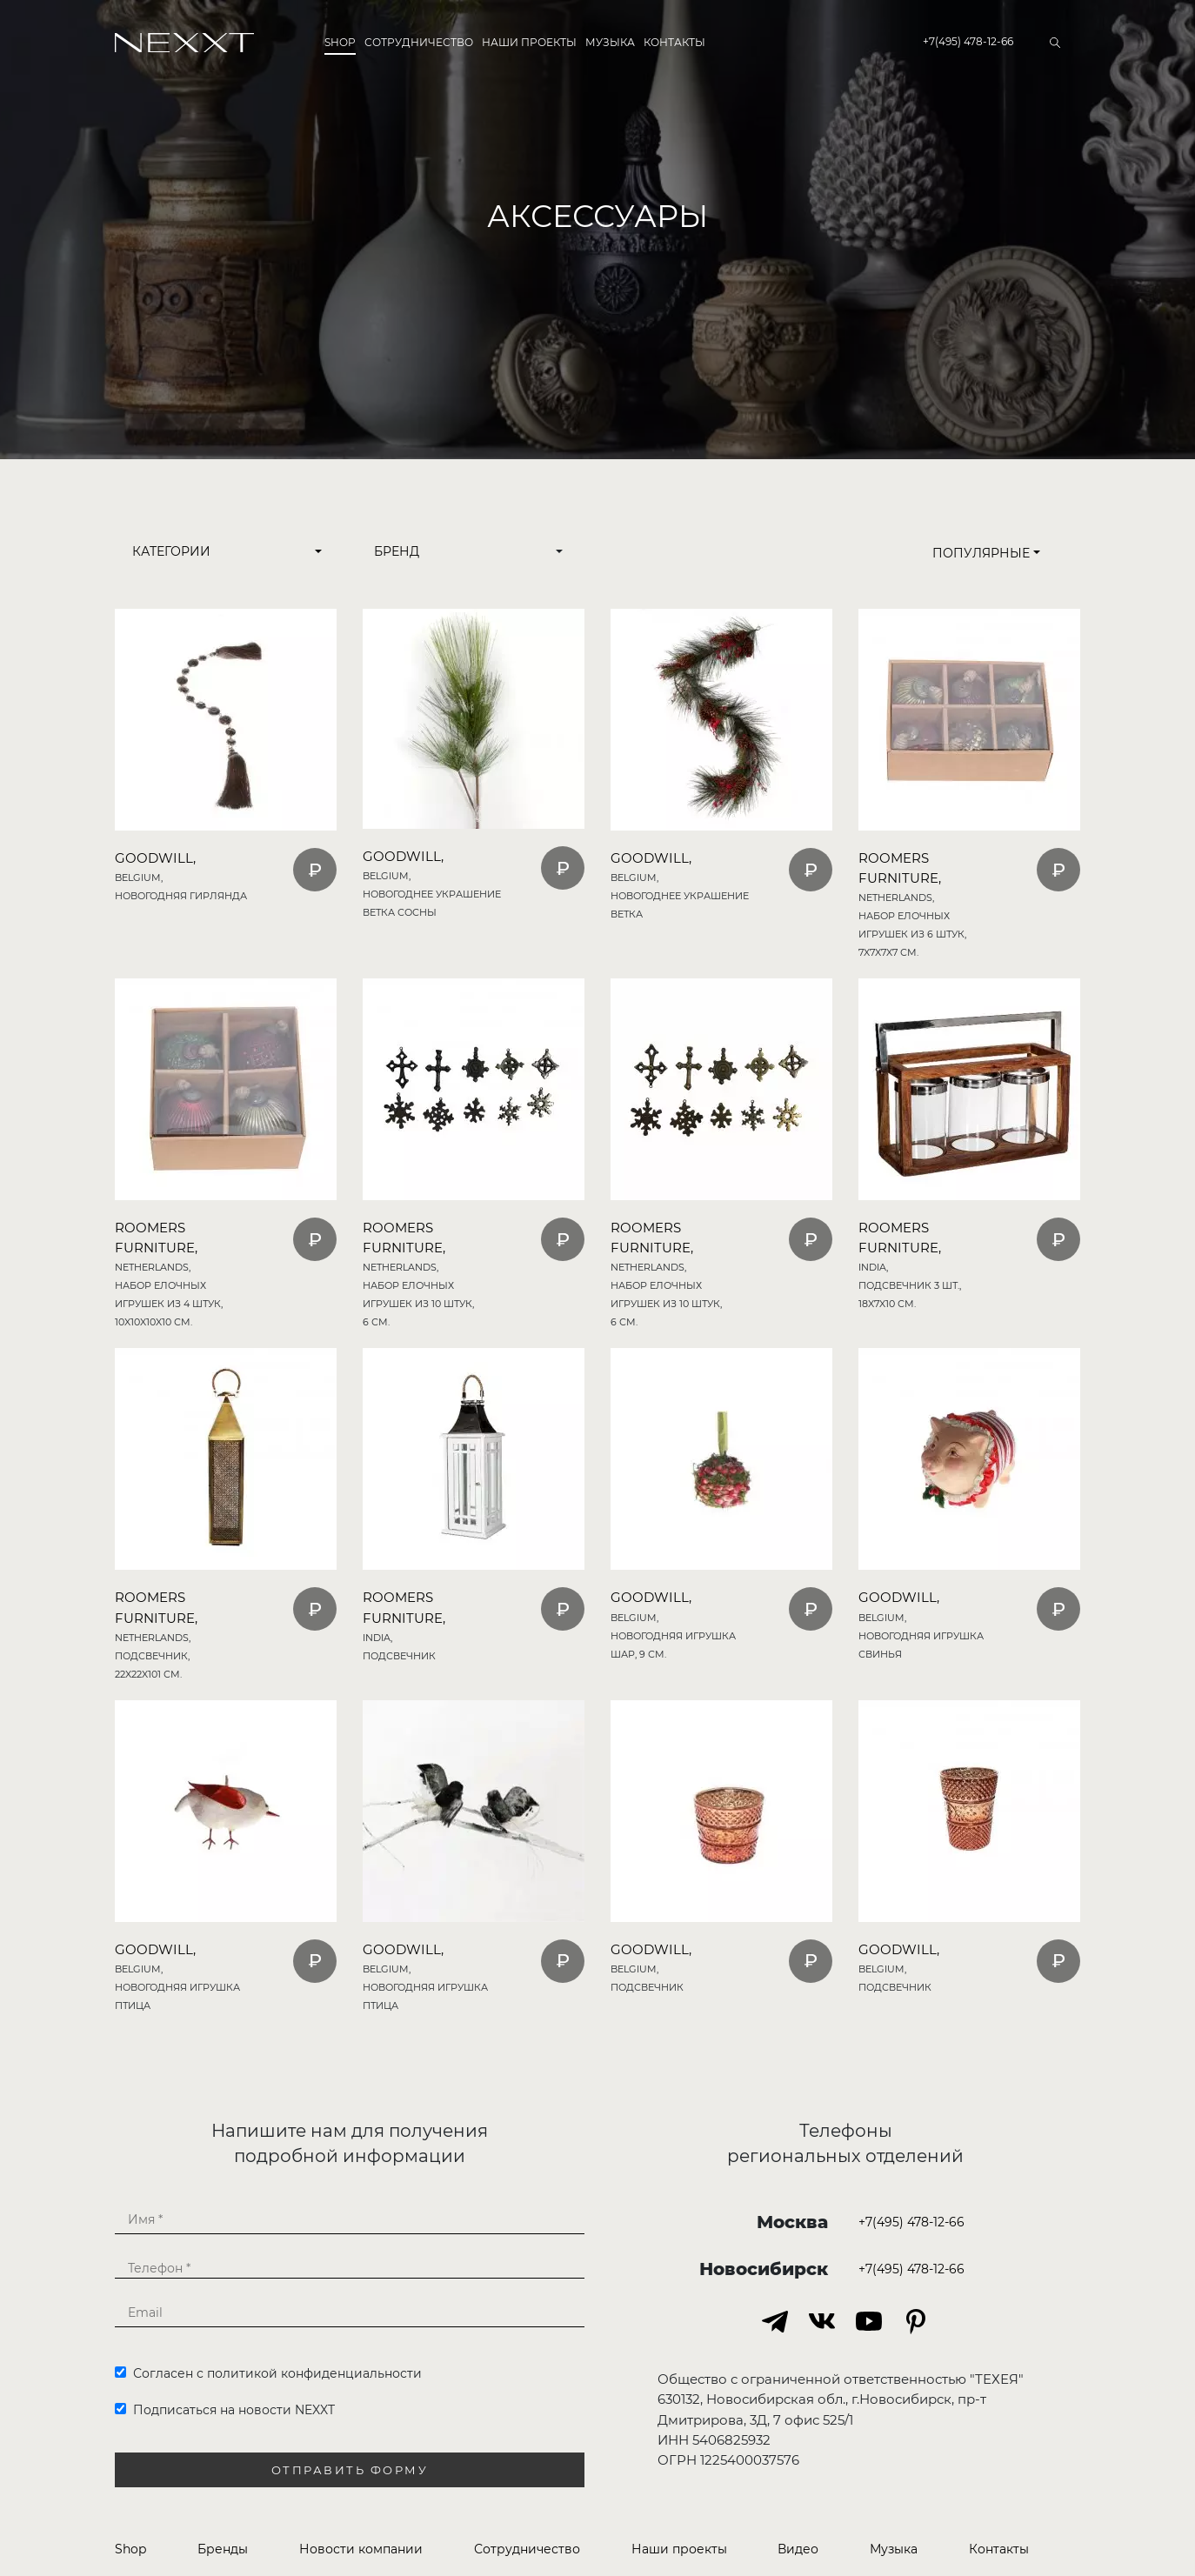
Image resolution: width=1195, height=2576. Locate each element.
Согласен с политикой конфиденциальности (268, 2373)
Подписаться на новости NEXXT (225, 2410)
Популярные (986, 553)
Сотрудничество (418, 42)
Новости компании (361, 2549)
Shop (340, 42)
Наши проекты (529, 42)
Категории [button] (171, 551)
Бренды (222, 2549)
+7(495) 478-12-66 (968, 41)
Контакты (674, 42)
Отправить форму (350, 2470)
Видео (798, 2549)
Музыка (610, 42)
